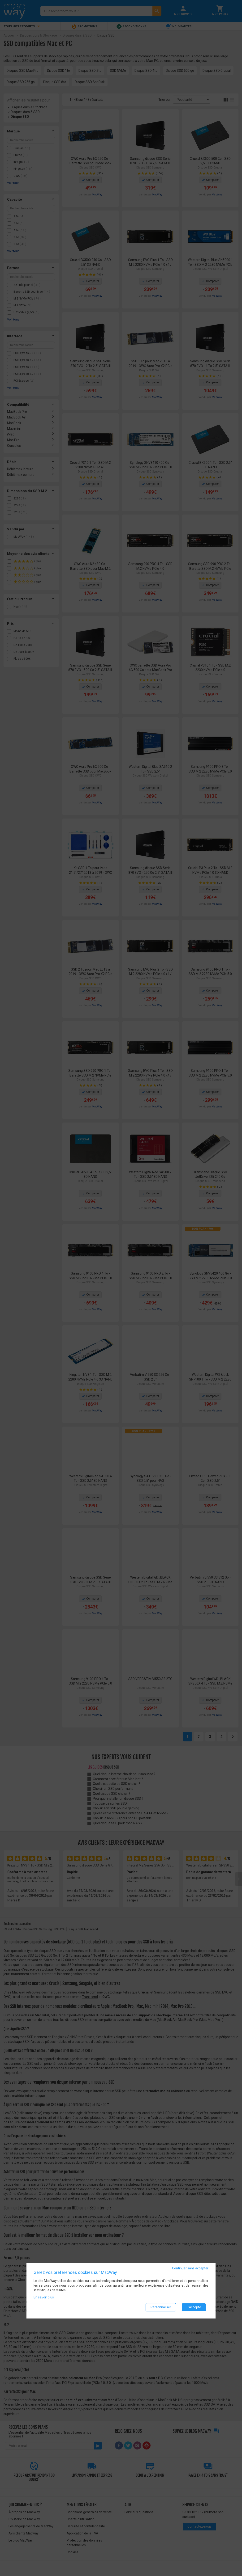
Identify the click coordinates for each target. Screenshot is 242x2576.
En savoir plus (44, 2297)
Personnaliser (161, 2307)
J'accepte (193, 2307)
